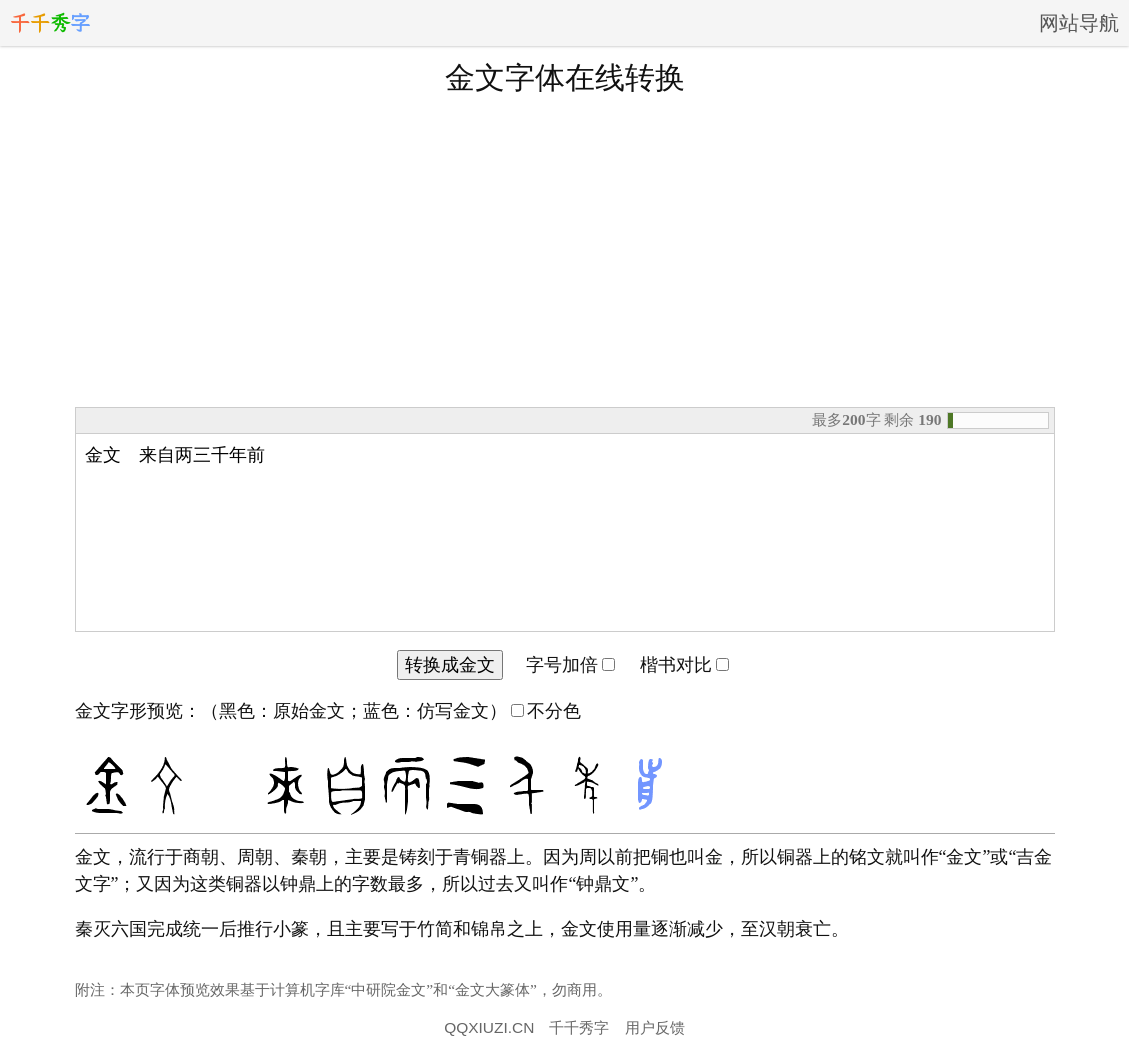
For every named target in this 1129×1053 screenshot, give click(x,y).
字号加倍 (570, 665)
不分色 (546, 711)
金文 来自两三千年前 (565, 533)
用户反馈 (655, 1027)
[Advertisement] (565, 249)
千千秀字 (579, 1027)
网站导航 (1079, 23)
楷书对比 (684, 665)
